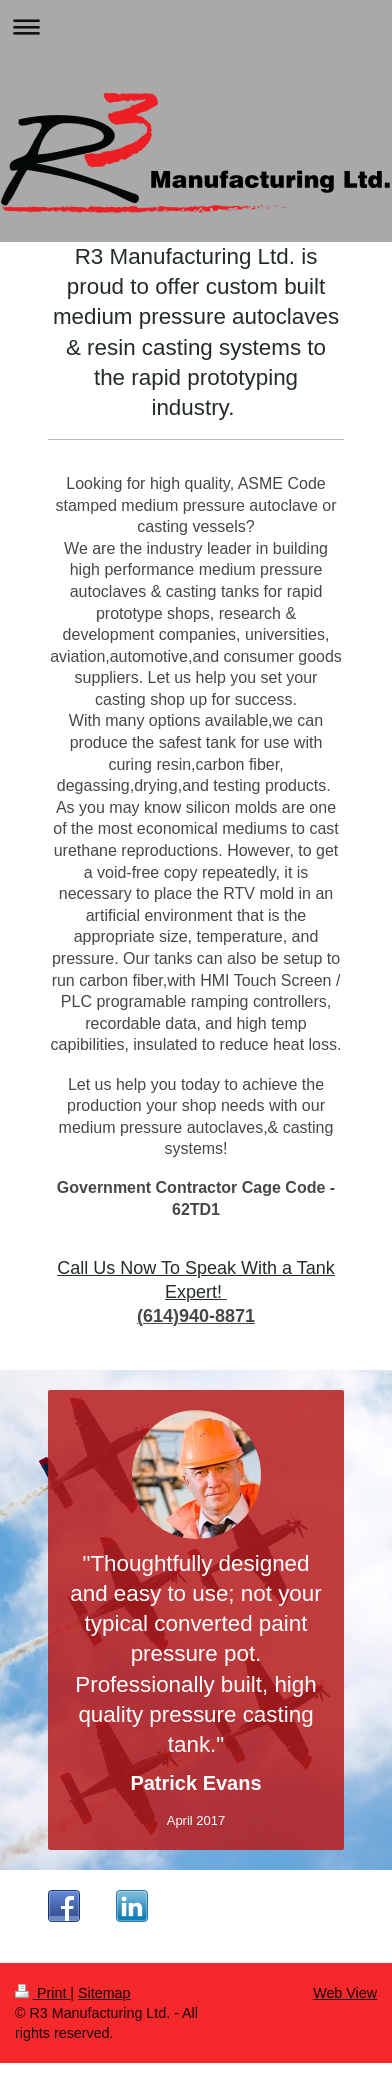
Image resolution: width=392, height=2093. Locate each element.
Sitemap (104, 1993)
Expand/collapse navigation (196, 26)
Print (42, 1993)
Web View (345, 1993)
